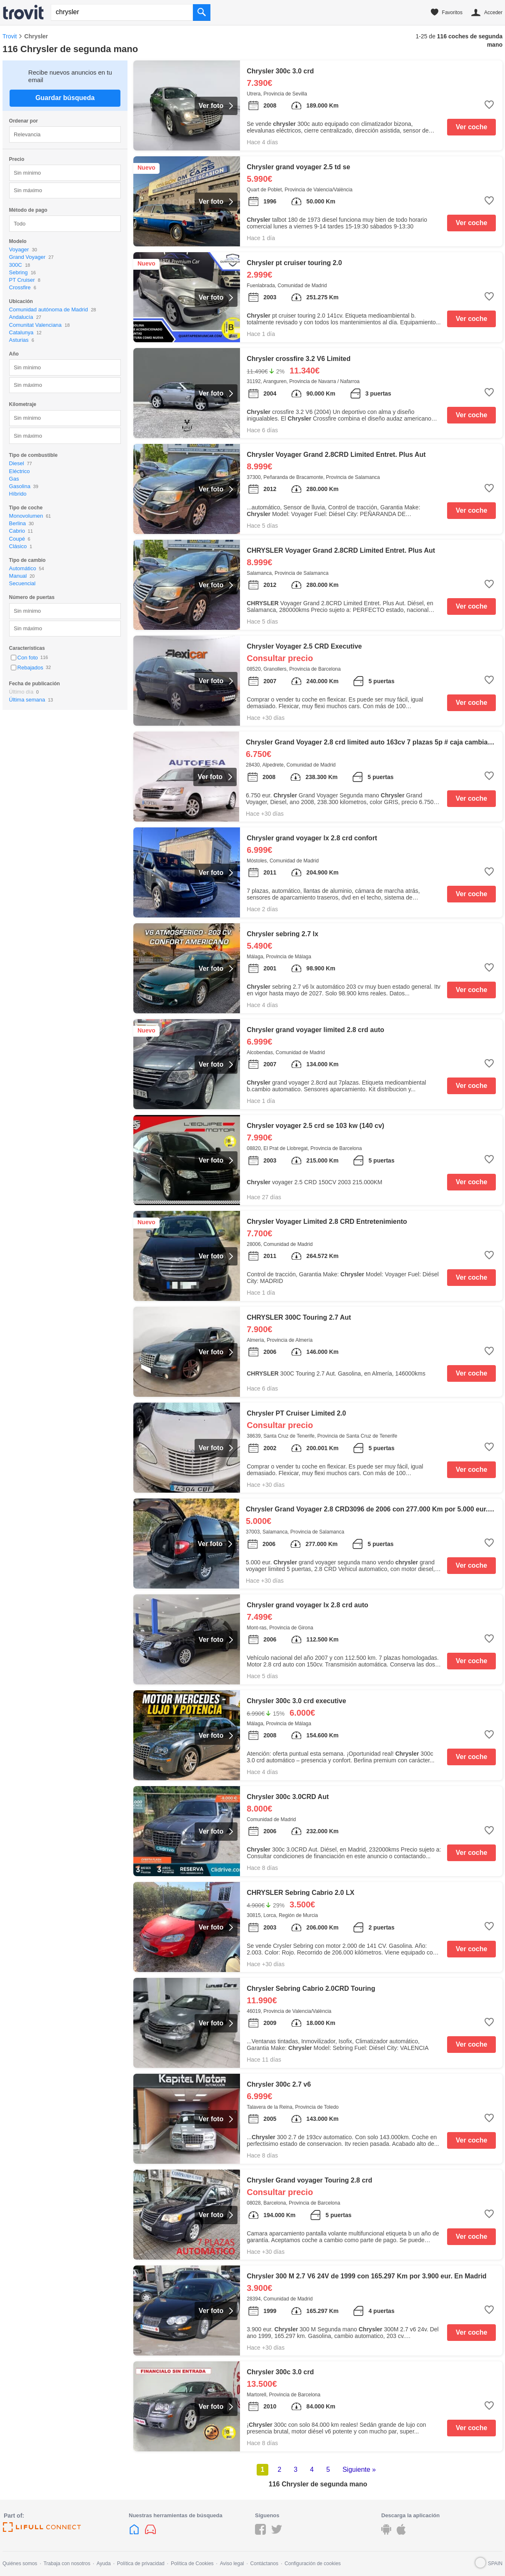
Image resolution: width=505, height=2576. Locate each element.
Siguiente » (359, 2469)
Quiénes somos (19, 2563)
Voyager (19, 249)
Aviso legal (232, 2563)
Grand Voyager (27, 257)
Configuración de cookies (313, 2563)
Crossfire (20, 287)
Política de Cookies (192, 2563)
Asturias (19, 340)
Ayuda (104, 2563)
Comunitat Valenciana (35, 325)
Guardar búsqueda (65, 97)
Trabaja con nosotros (66, 2563)
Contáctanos (264, 2563)
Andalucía (21, 317)
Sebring (18, 272)
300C (15, 265)
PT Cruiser (22, 280)
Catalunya (21, 332)
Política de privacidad (141, 2563)
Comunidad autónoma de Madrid (48, 309)
